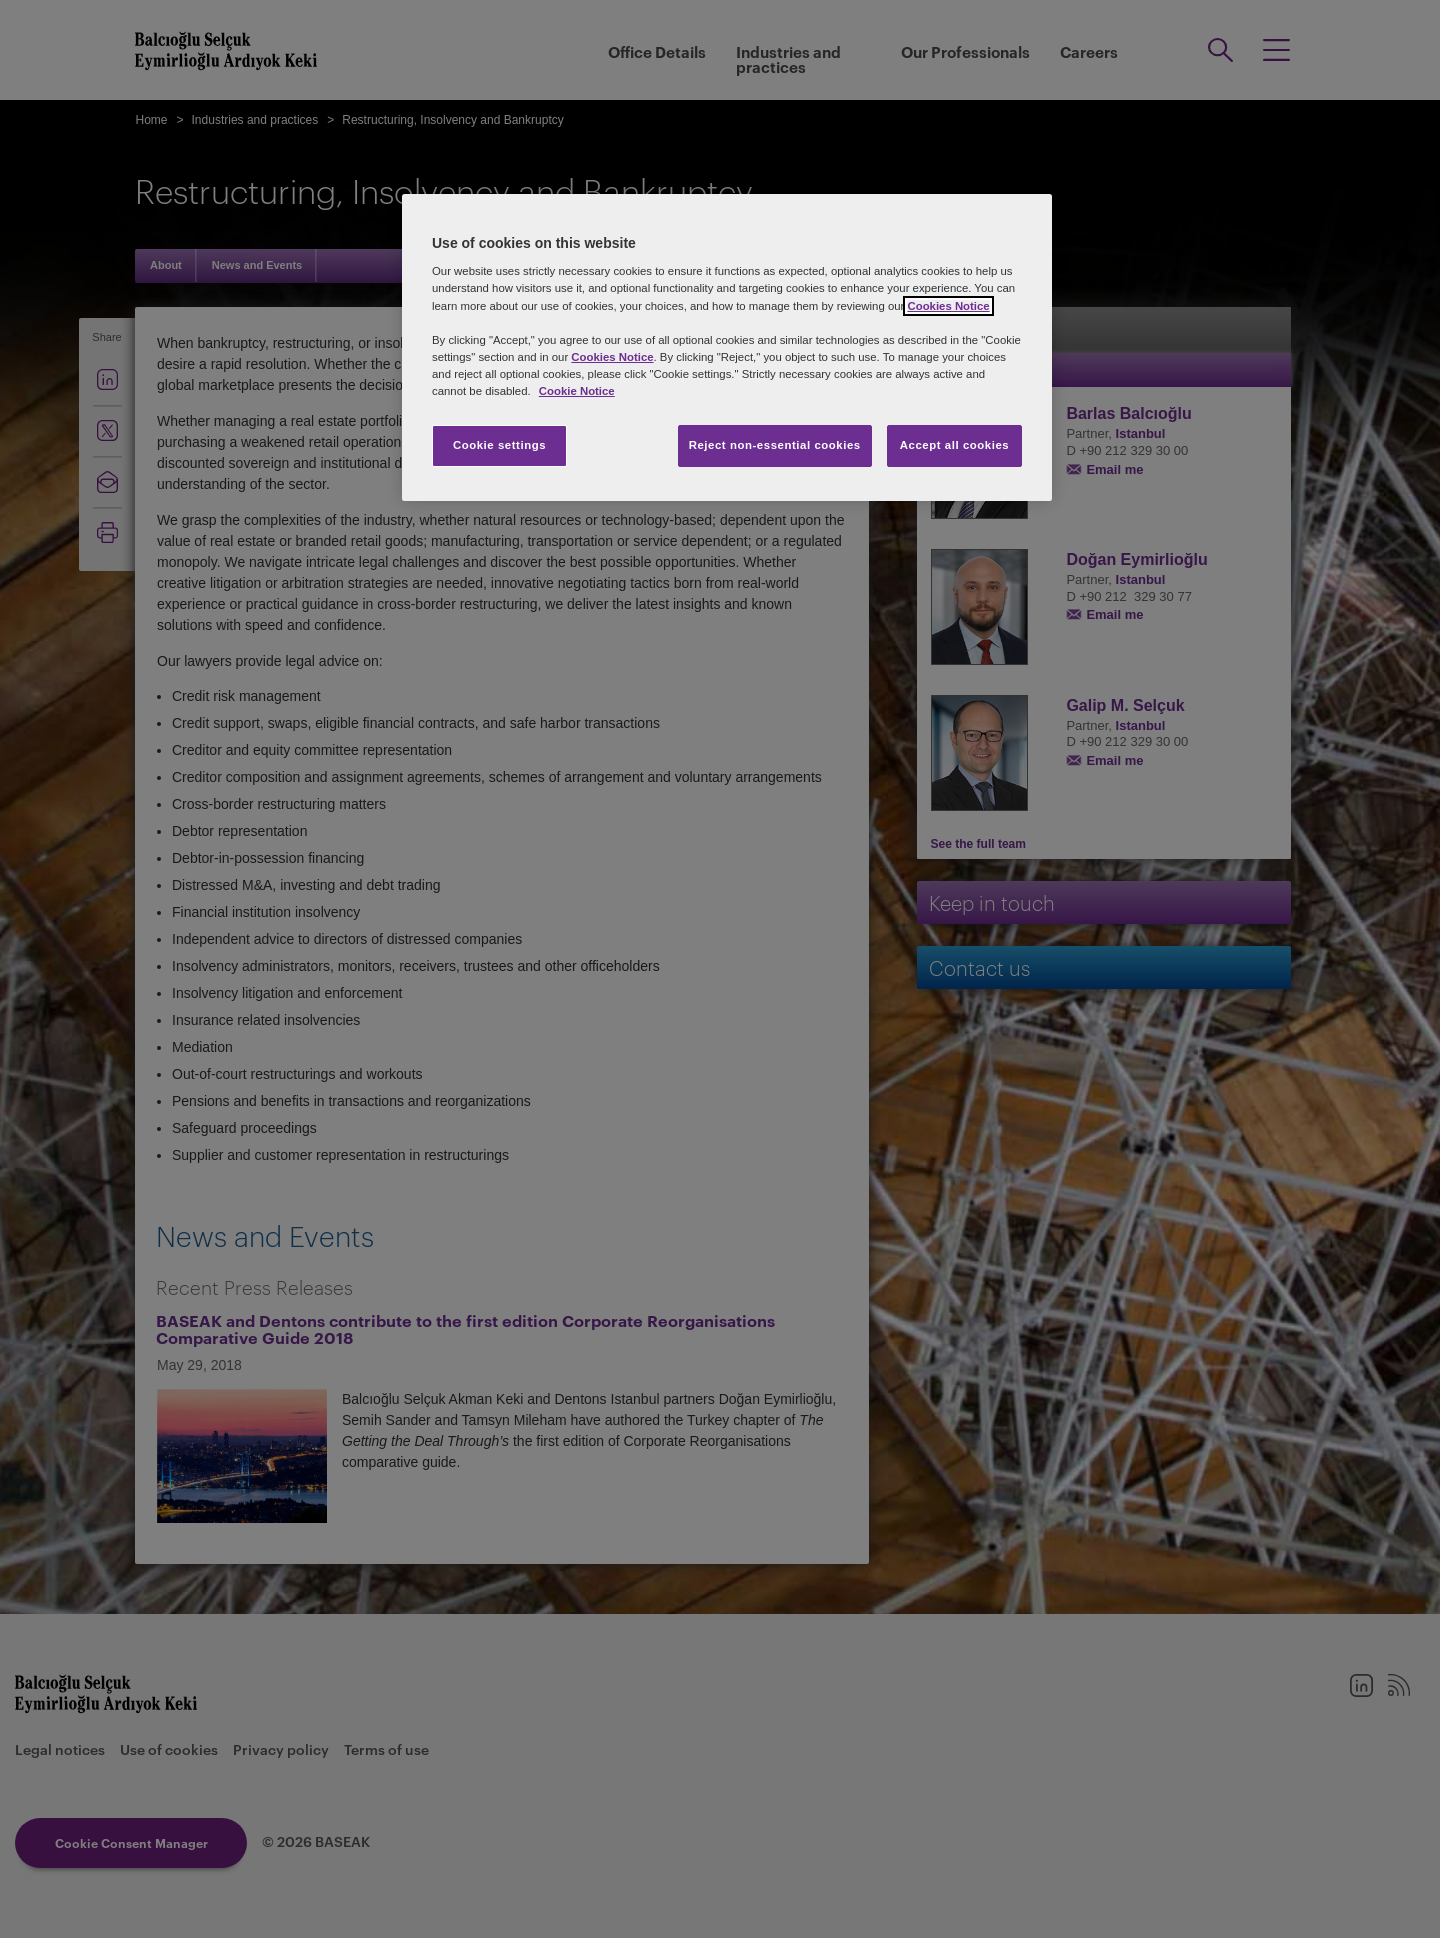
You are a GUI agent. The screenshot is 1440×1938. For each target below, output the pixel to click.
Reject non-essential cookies (775, 445)
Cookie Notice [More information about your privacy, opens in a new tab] (577, 391)
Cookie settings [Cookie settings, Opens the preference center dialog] (499, 445)
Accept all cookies (955, 445)
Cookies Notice (948, 306)
